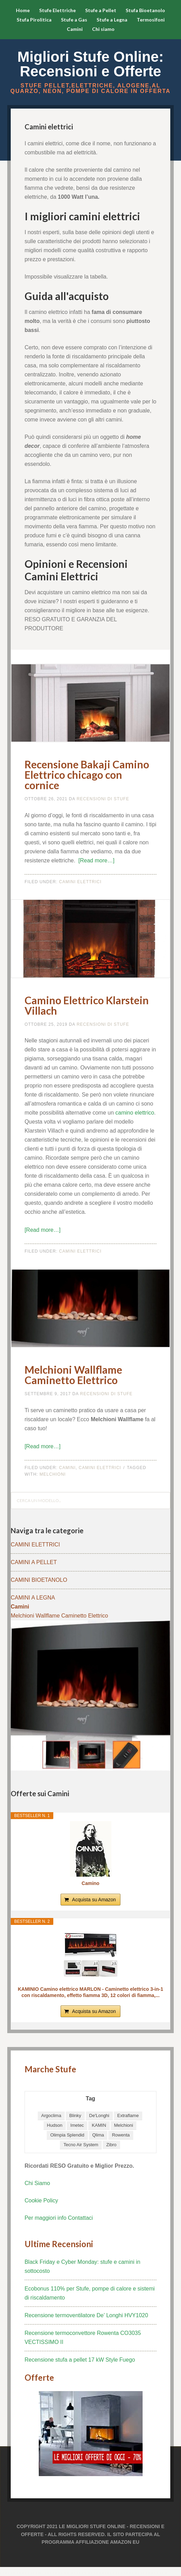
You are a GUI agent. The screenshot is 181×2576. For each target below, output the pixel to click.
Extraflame (128, 2115)
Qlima (98, 2135)
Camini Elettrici (80, 881)
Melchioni (52, 1474)
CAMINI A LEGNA (33, 1598)
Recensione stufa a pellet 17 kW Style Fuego (80, 2360)
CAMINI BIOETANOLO (39, 1580)
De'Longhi (99, 2115)
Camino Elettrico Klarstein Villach (87, 1005)
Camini (67, 1467)
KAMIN (99, 2125)
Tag (90, 2098)
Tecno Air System (80, 2144)
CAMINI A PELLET (34, 1562)
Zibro (111, 2144)
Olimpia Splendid (67, 2135)
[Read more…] (97, 860)
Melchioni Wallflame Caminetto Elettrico (73, 1374)
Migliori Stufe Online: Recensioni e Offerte (90, 64)
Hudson (55, 2125)
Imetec (77, 2125)
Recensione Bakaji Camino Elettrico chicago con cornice (87, 774)
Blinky (75, 2115)
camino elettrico (134, 1113)
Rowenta (120, 2135)
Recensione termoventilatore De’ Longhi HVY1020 (86, 2315)
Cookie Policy (41, 2200)
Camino (90, 1883)
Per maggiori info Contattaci (59, 2218)
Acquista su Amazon (94, 1899)
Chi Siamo (37, 2183)
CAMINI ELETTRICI (35, 1544)
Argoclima (51, 2115)
